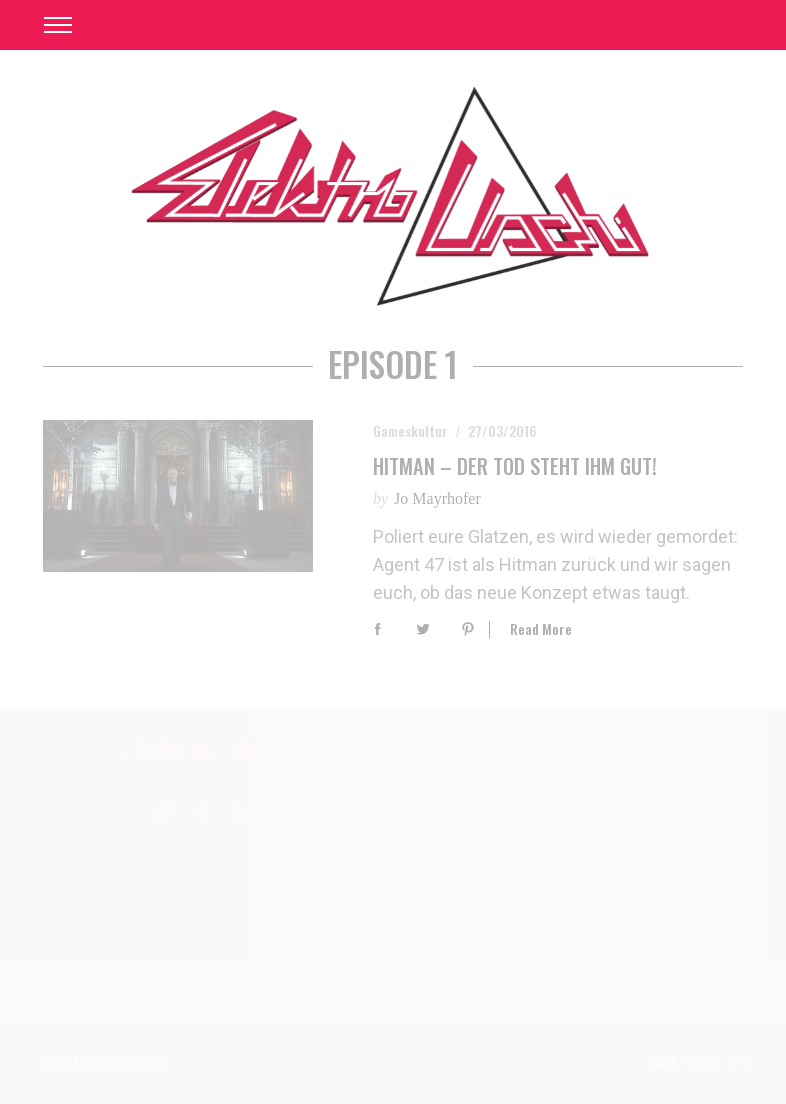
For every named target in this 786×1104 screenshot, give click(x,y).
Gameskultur (410, 430)
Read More (541, 629)
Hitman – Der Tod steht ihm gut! (515, 466)
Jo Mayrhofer (437, 498)
